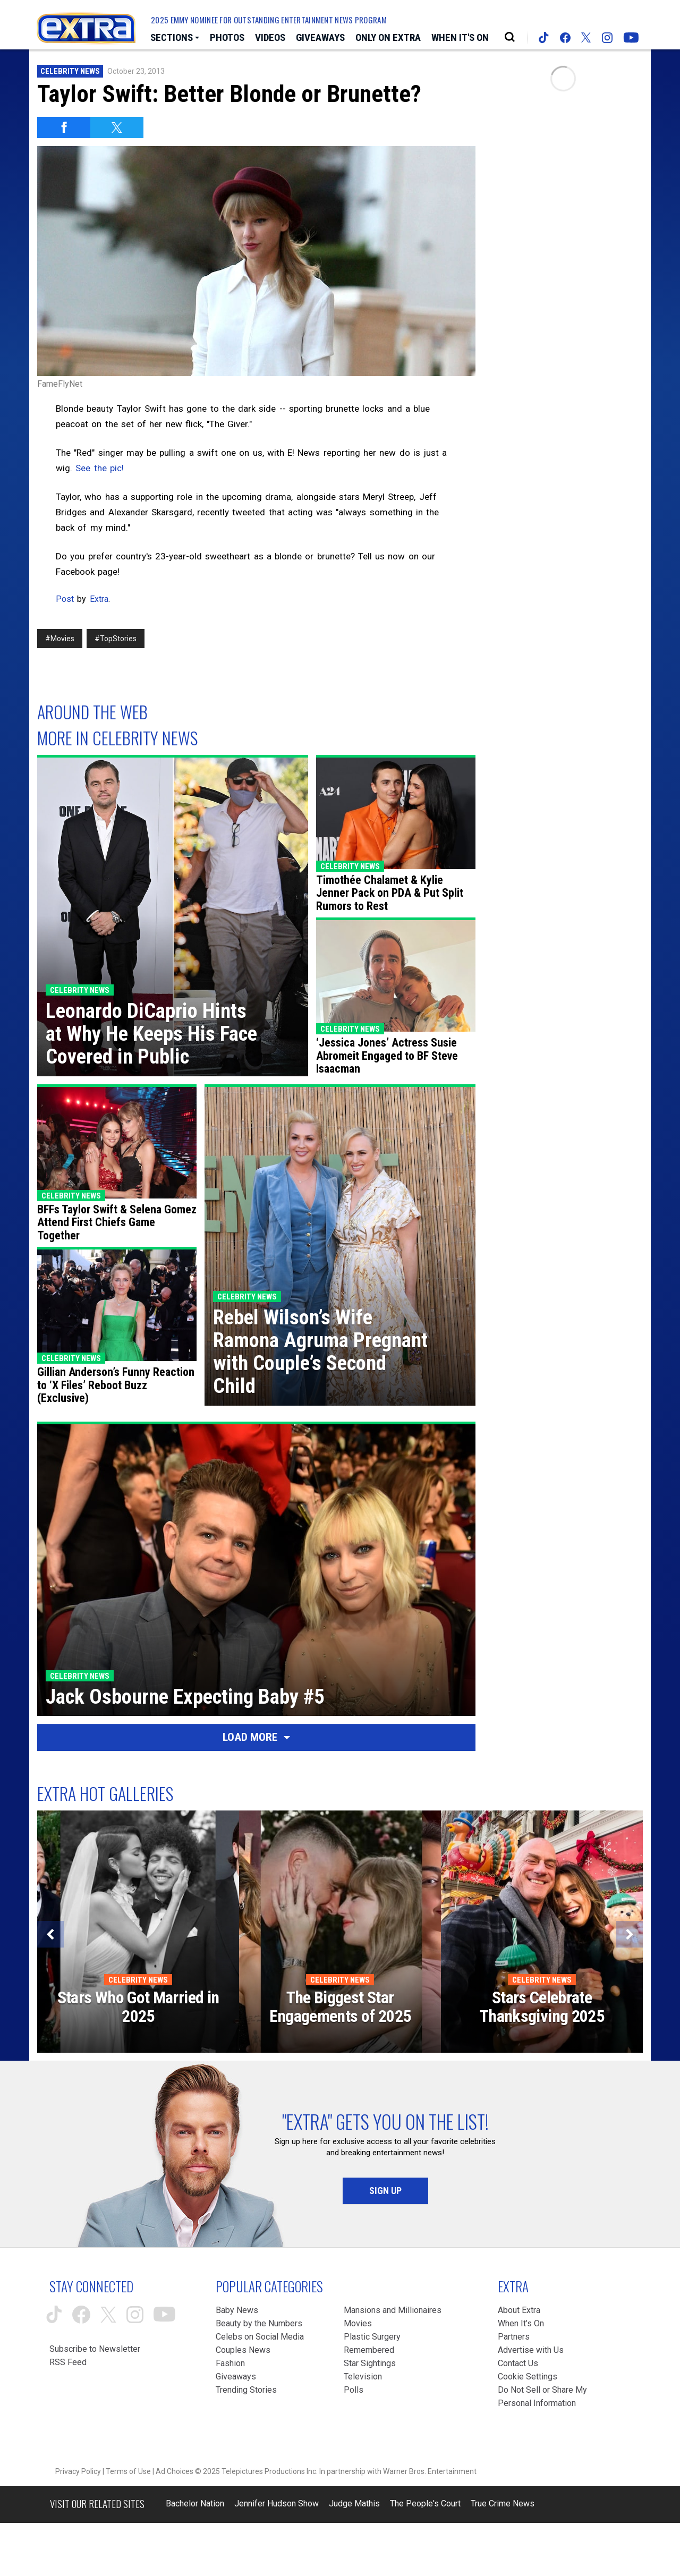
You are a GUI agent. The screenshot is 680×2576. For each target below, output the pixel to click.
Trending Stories (246, 2390)
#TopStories (116, 638)
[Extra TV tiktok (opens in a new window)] (544, 37)
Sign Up (385, 2190)
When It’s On (521, 2323)
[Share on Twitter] (116, 127)
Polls (353, 2390)
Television (363, 2376)
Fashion (230, 2363)
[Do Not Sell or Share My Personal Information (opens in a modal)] (545, 2396)
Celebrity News (70, 71)
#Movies (59, 638)
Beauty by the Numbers (259, 2323)
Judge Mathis (354, 2503)
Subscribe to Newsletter (94, 2349)
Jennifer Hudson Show (276, 2503)
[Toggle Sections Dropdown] (175, 38)
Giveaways (236, 2376)
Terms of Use (128, 2471)
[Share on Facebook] (63, 127)
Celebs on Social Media (260, 2337)
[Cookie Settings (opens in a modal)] (527, 2376)
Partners (514, 2337)
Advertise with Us (531, 2350)
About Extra (519, 2310)
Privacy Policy (78, 2471)
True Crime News (502, 2503)
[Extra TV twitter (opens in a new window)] (586, 37)
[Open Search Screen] (509, 37)
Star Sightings (370, 2363)
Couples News (243, 2350)
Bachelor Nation (195, 2503)
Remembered (369, 2350)
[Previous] (50, 1934)
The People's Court (425, 2503)
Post (65, 599)
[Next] (629, 1934)
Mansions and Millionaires (392, 2310)
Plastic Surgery (372, 2337)
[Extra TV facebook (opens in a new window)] (565, 37)
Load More (256, 1737)
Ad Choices (174, 2471)
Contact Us (518, 2363)
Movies (358, 2323)
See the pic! (99, 468)
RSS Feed (68, 2362)
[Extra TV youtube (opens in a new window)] (631, 37)
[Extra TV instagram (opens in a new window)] (607, 37)
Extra (99, 599)
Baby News (237, 2310)
